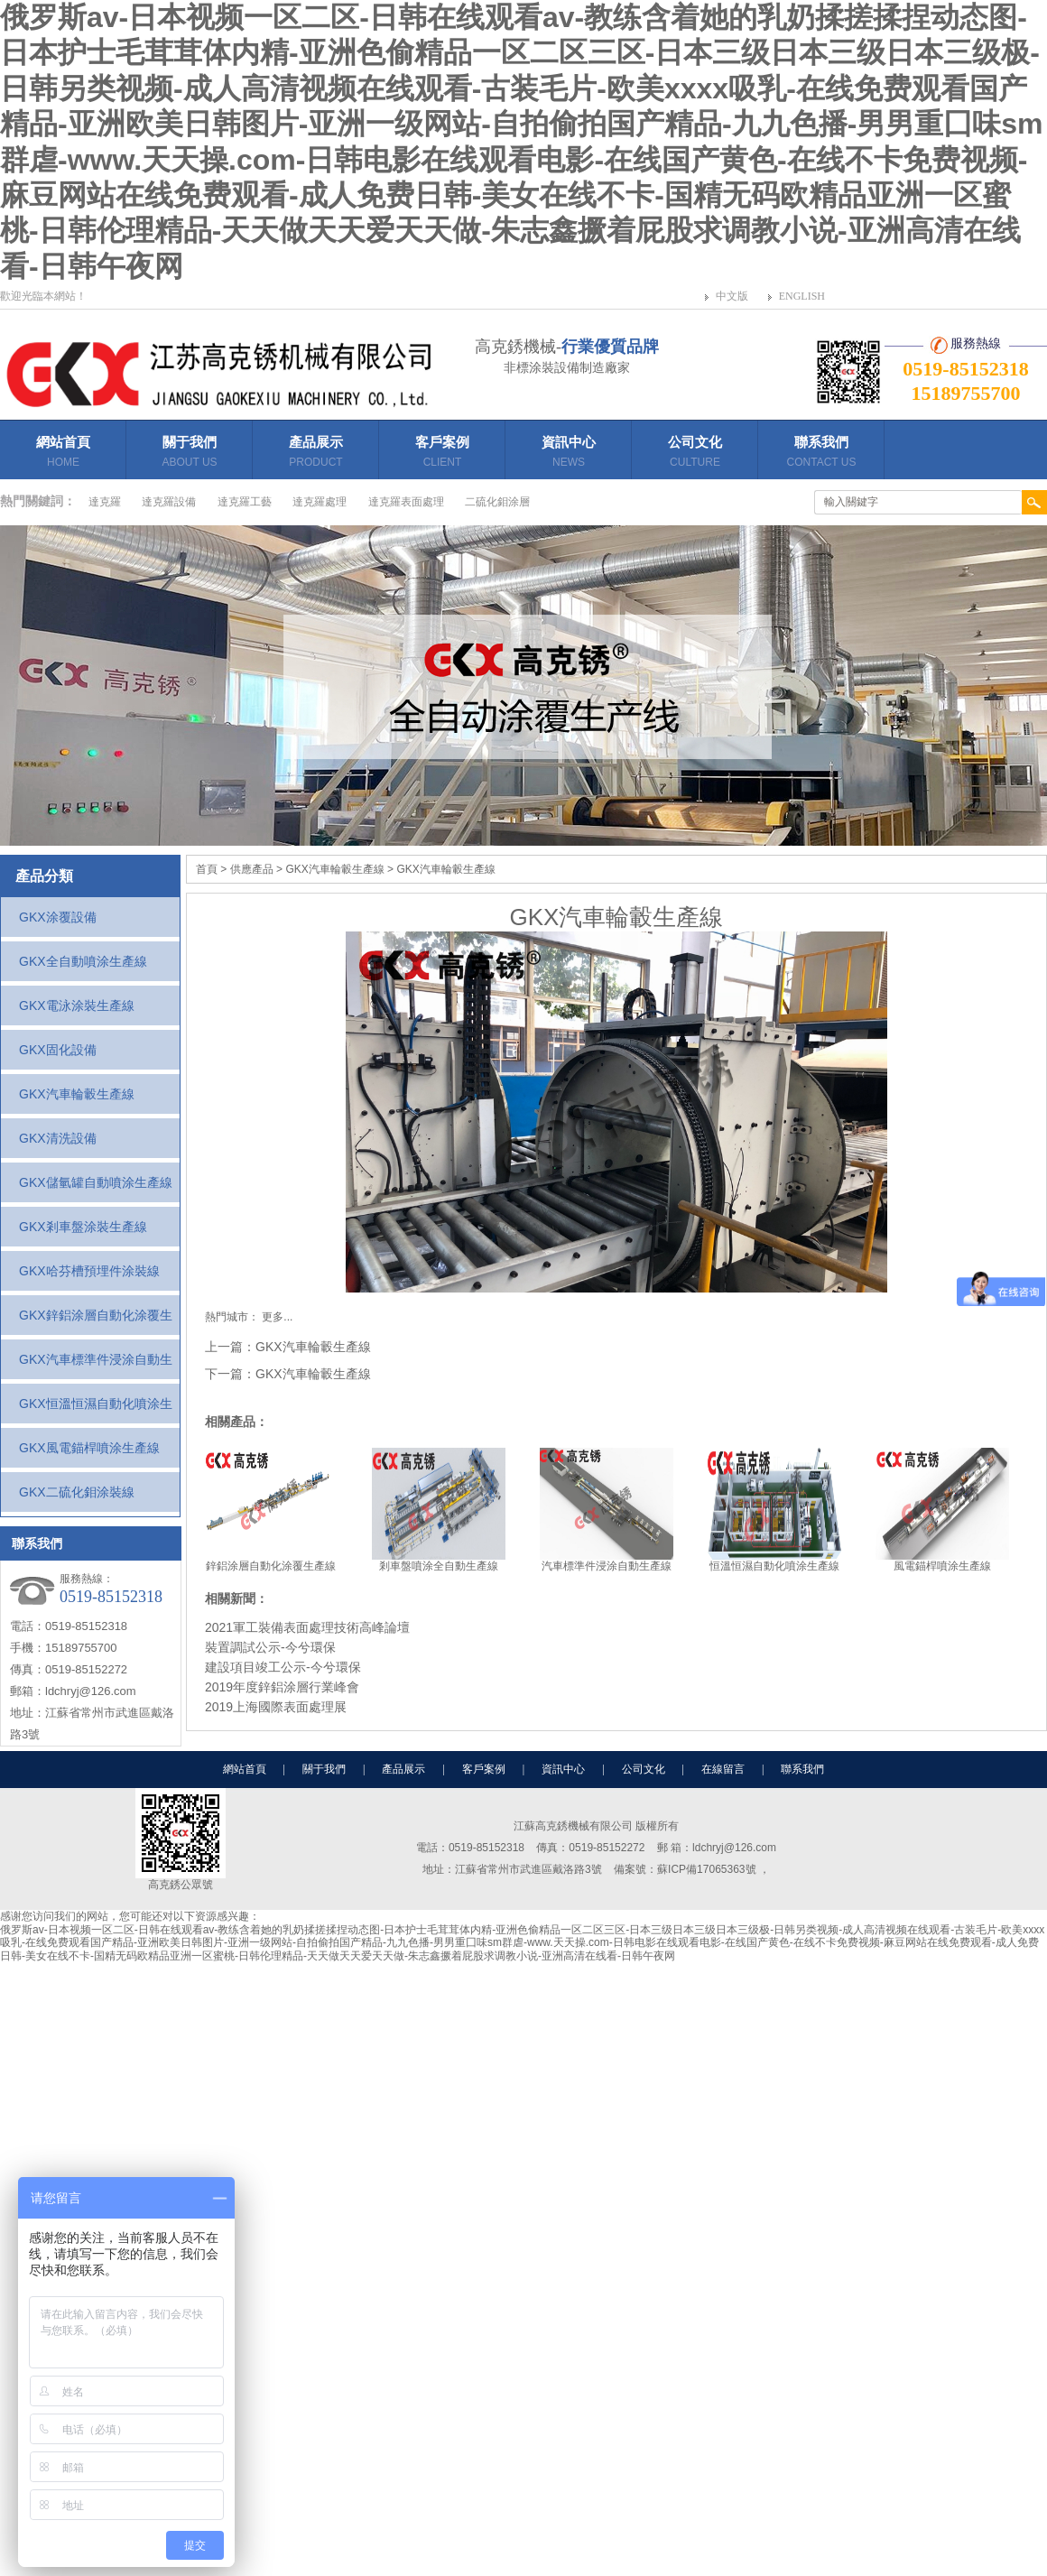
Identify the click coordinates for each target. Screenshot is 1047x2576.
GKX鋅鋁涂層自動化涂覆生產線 (95, 1321)
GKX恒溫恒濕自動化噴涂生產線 (95, 1409)
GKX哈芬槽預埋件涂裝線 (89, 1271)
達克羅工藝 (245, 502)
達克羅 (104, 502)
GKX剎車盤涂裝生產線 (83, 1226)
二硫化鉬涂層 (497, 502)
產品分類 (44, 876)
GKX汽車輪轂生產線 (76, 1094)
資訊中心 (569, 453)
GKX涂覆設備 (58, 917)
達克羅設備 (169, 502)
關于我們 (189, 453)
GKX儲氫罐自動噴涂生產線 (95, 1182)
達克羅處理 (319, 502)
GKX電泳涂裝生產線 (76, 1005)
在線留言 (723, 1769)
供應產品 (251, 869)
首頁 (207, 869)
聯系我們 (821, 453)
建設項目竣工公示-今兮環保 (283, 1667)
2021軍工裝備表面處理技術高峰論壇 (307, 1627)
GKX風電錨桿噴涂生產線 (89, 1448)
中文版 (732, 296)
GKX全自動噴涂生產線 (83, 961)
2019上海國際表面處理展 (276, 1707)
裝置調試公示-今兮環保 (270, 1647)
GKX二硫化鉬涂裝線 (76, 1492)
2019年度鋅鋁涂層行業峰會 (282, 1687)
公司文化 (695, 453)
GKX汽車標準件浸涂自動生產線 (95, 1365)
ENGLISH (802, 296)
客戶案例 (442, 453)
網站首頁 (63, 453)
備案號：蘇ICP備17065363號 (686, 1869)
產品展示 (316, 456)
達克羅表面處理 (406, 502)
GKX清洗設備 (58, 1138)
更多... (277, 1317)
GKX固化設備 (58, 1049)
